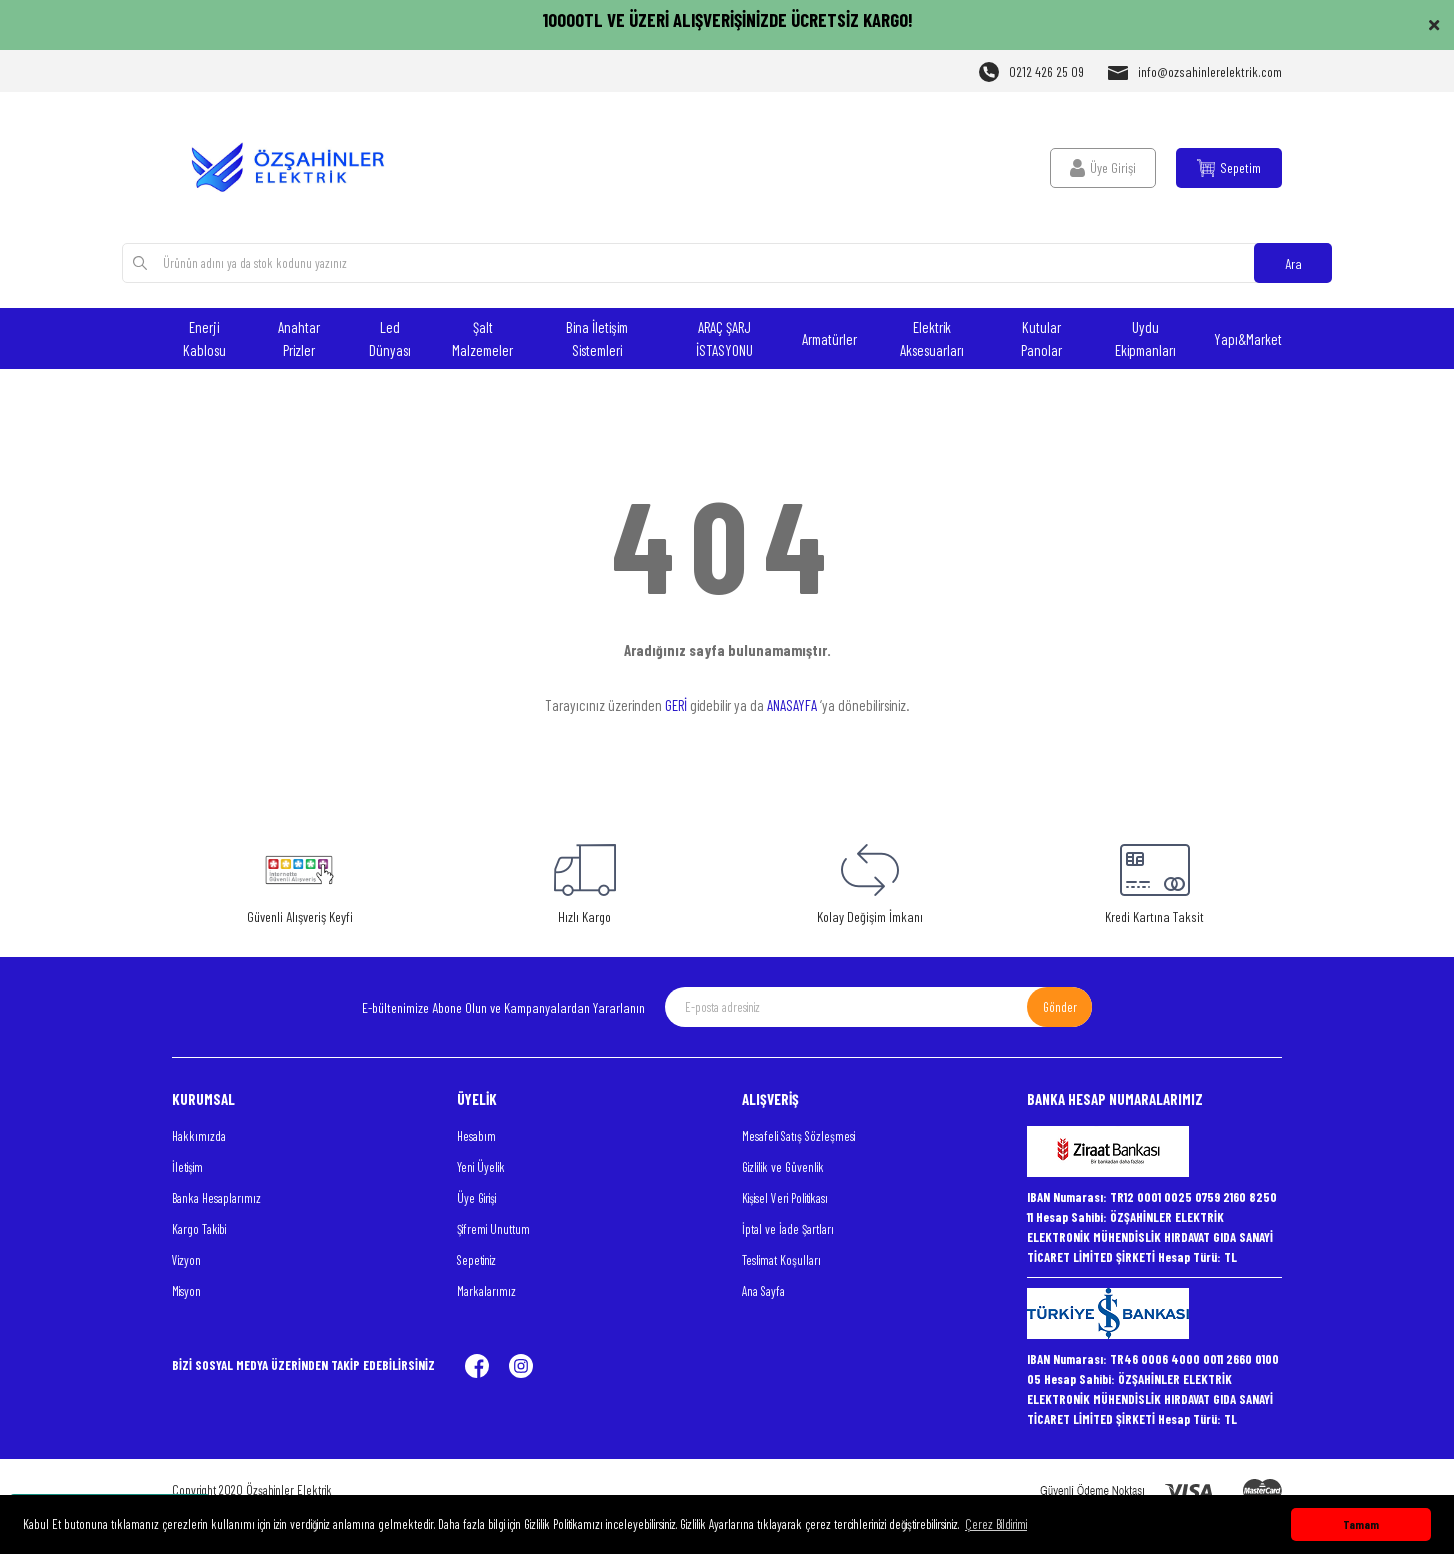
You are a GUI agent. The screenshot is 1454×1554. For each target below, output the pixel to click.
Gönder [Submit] (1060, 1007)
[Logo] (299, 167)
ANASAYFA (792, 705)
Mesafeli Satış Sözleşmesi (798, 1136)
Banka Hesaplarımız (216, 1198)
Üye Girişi (476, 1198)
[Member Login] (1103, 168)
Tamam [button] (1361, 1524)
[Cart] (1229, 168)
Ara (1293, 263)
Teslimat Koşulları (781, 1260)
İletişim (187, 1167)
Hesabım (476, 1136)
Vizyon (186, 1260)
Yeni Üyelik (481, 1167)
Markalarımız (486, 1291)
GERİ (676, 705)
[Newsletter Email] (878, 1007)
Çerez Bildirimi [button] (996, 1524)
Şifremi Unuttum (493, 1229)
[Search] (727, 263)
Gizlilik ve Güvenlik (783, 1167)
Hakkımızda (199, 1136)
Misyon (186, 1291)
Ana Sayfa (763, 1291)
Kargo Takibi (199, 1229)
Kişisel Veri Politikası (785, 1198)
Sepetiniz (476, 1260)
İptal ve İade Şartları (788, 1229)
